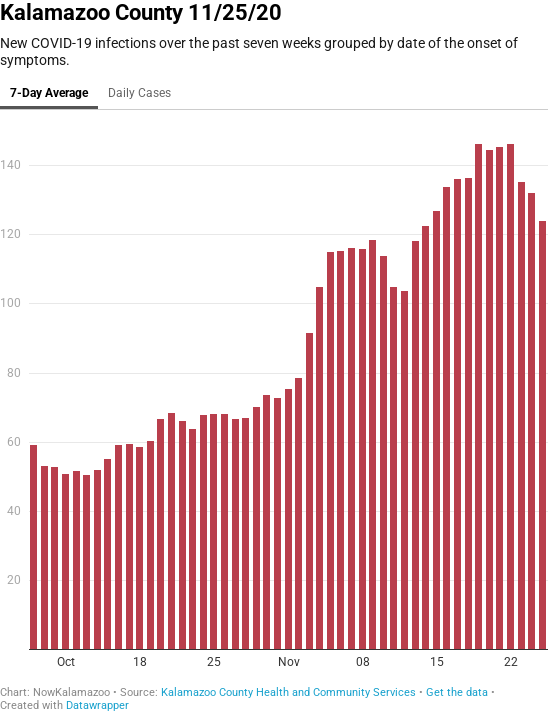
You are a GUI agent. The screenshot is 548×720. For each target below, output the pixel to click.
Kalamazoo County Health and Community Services (288, 692)
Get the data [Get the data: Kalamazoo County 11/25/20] (457, 692)
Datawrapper (97, 705)
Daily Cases (139, 93)
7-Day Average (49, 93)
